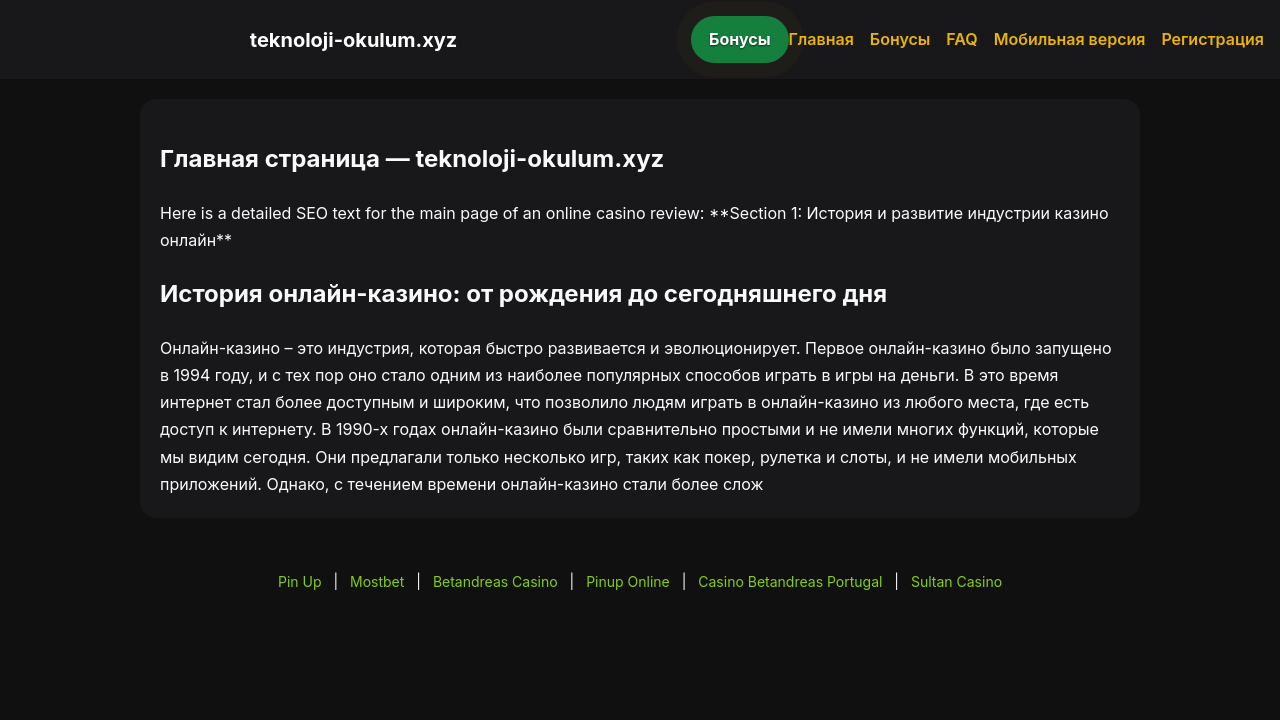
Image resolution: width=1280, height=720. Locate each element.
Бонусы (740, 39)
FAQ (961, 39)
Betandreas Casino (495, 581)
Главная (821, 39)
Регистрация (1212, 39)
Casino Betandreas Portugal (790, 581)
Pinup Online (628, 581)
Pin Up (300, 581)
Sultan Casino (956, 581)
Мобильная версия (1070, 39)
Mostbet (377, 581)
